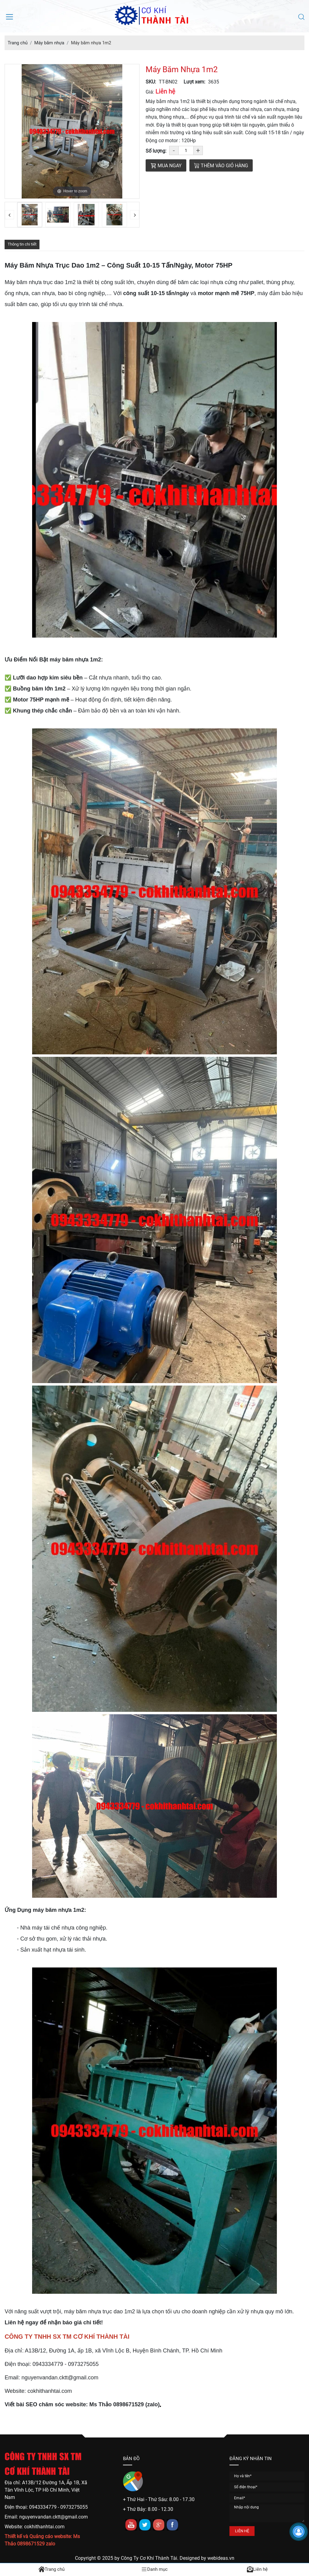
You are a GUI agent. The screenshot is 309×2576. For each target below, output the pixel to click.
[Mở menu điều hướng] (9, 16)
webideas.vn (220, 2558)
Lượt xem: (194, 82)
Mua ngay (166, 166)
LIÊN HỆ (242, 2531)
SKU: (151, 82)
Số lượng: (156, 151)
